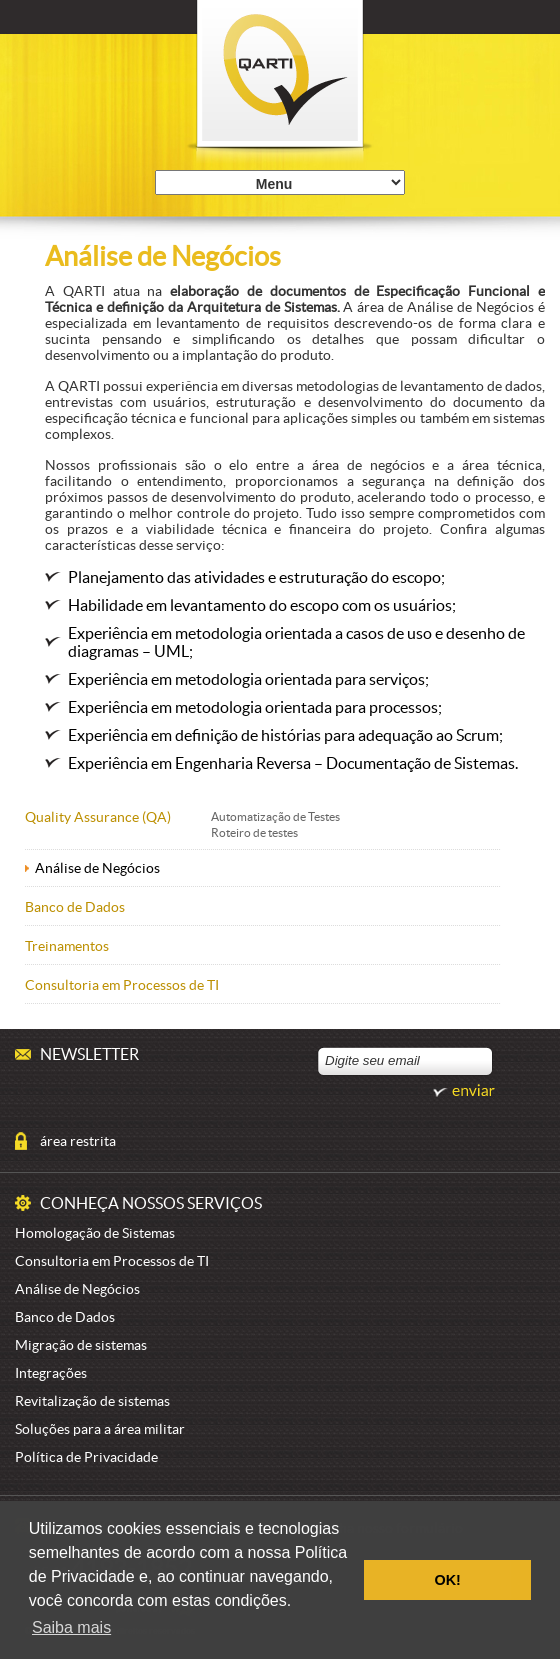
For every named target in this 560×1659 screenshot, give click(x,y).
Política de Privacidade (86, 1457)
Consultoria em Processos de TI (122, 985)
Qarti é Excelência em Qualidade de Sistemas (280, 84)
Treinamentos (67, 946)
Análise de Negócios (97, 868)
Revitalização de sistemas (92, 1401)
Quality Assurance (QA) (98, 817)
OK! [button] (447, 1580)
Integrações (51, 1373)
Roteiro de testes (254, 832)
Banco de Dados (75, 907)
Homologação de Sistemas (95, 1233)
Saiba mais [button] (71, 1627)
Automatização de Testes (275, 816)
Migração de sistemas (81, 1345)
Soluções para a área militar (100, 1429)
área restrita (78, 1141)
